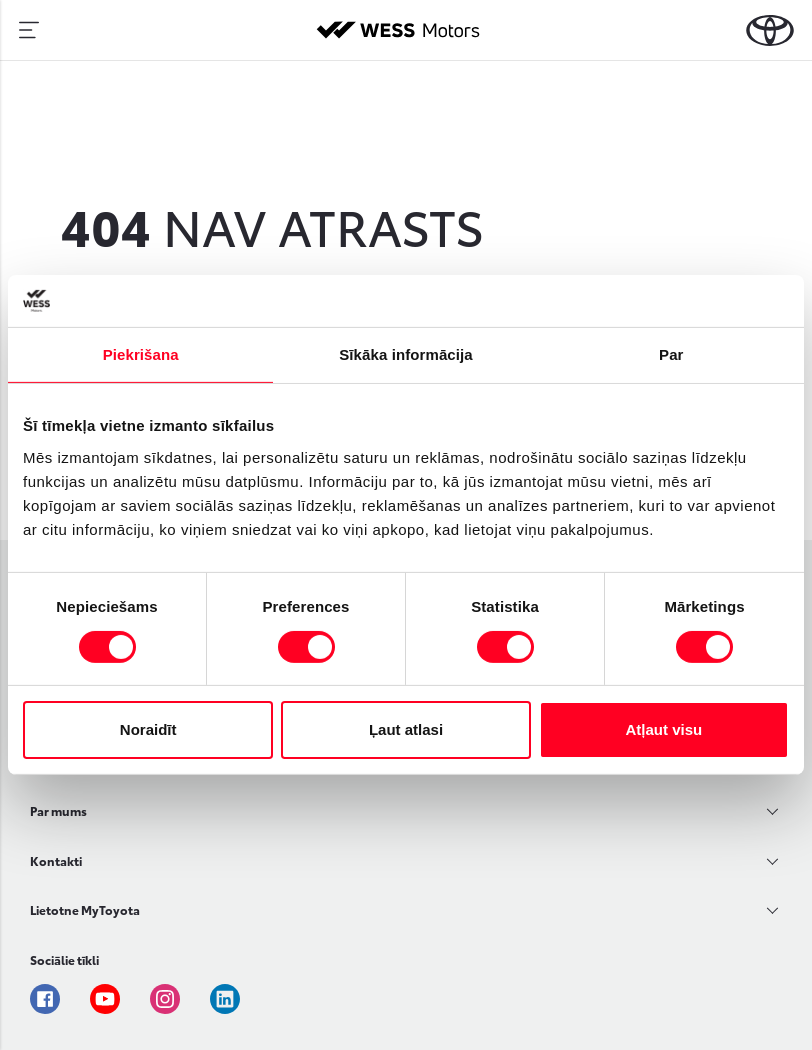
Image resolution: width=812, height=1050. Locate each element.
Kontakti (56, 860)
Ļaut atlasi (406, 729)
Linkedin (225, 999)
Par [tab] (671, 354)
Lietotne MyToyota (85, 909)
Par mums (58, 810)
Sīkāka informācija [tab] (406, 354)
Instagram (165, 999)
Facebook (45, 999)
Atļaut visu (663, 729)
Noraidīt (148, 729)
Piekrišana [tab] (141, 354)
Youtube (105, 999)
